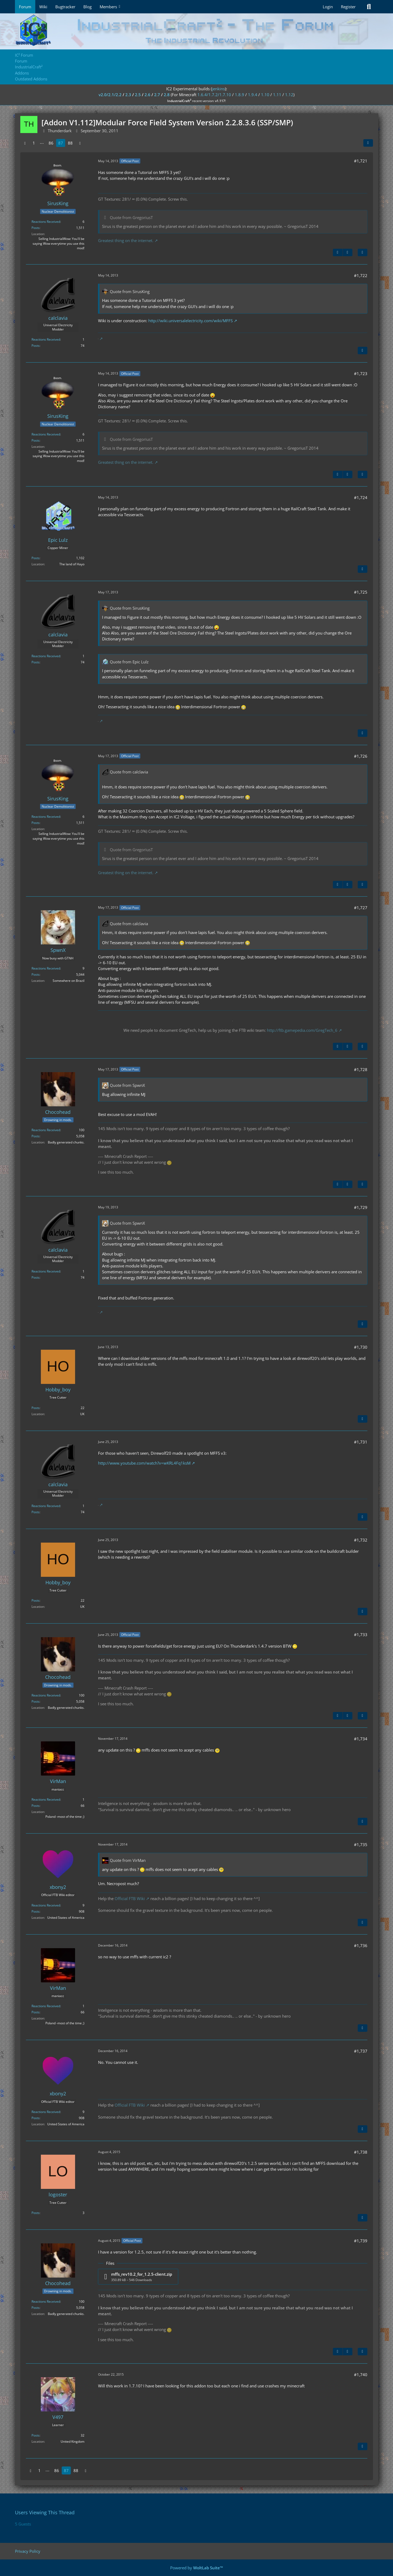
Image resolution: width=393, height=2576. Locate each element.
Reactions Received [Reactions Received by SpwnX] (46, 968)
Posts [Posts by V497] (36, 2435)
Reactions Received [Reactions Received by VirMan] (46, 1799)
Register (348, 6)
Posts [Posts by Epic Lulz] (36, 558)
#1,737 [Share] (360, 2051)
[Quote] (362, 252)
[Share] (368, 143)
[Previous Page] (25, 143)
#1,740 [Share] (360, 2374)
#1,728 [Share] (360, 1069)
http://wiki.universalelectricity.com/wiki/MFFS (190, 320)
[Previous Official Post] (338, 252)
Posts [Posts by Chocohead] (36, 1136)
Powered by (196, 2567)
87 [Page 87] (60, 143)
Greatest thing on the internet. (125, 240)
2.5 (138, 94)
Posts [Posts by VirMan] (36, 1805)
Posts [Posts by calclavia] (36, 345)
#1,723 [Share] (360, 373)
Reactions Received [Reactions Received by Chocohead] (46, 1130)
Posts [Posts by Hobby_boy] (36, 1408)
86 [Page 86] (51, 143)
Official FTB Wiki (130, 1898)
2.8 (167, 94)
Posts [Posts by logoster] (36, 2213)
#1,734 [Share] (360, 1738)
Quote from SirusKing (130, 291)
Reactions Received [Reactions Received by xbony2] (46, 1905)
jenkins (218, 88)
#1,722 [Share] (360, 275)
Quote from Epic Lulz (129, 661)
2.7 (157, 94)
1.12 (289, 94)
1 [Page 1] (34, 143)
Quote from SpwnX (127, 1085)
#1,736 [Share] (360, 1945)
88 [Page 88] (70, 143)
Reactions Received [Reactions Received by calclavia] (46, 339)
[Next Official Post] (347, 252)
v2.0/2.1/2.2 (110, 94)
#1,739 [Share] (360, 2240)
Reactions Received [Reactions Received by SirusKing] (46, 221)
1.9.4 (252, 94)
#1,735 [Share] (360, 1844)
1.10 (265, 94)
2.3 (128, 94)
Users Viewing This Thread (45, 2512)
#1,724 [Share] (360, 497)
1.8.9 (239, 94)
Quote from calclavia (129, 772)
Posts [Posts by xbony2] (36, 1911)
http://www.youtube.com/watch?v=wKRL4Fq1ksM (144, 1463)
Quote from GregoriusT (131, 217)
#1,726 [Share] (360, 756)
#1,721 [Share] (360, 161)
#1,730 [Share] (360, 1347)
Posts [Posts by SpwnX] (36, 974)
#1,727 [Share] (360, 907)
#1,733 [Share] (360, 1634)
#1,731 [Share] (360, 1442)
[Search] (369, 6)
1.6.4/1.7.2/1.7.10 (214, 94)
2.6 (147, 94)
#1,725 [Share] (360, 592)
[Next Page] (80, 143)
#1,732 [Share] (360, 1540)
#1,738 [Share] (360, 2152)
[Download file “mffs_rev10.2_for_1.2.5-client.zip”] (138, 2277)
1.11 (277, 94)
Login (328, 6)
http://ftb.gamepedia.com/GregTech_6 (302, 1030)
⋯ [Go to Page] (42, 143)
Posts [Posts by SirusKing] (36, 227)
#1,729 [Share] (360, 1207)
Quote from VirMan (128, 1860)
